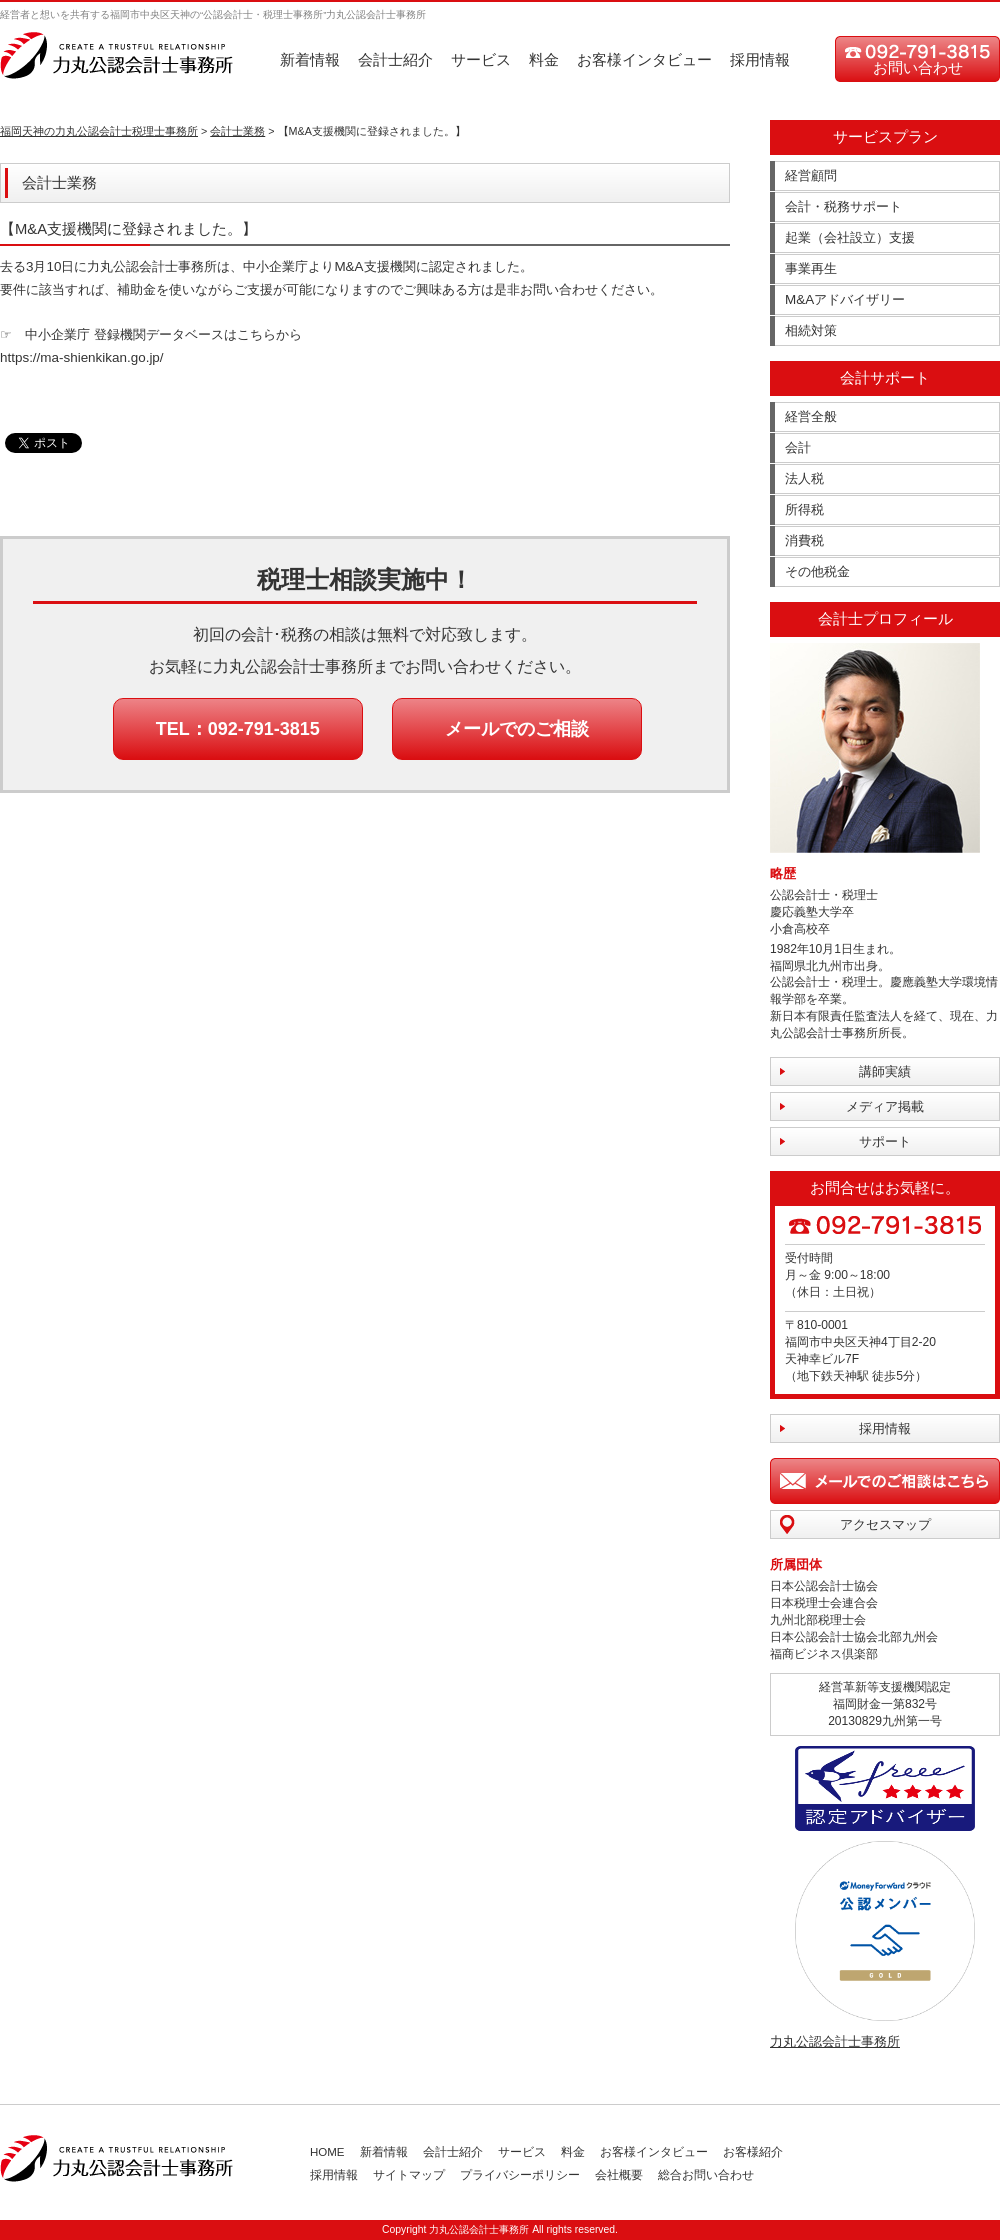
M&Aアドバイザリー (845, 299)
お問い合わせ (918, 67)
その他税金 (817, 571)
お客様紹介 (753, 2152)
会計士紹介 (395, 59)
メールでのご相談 (517, 729)
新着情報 (310, 59)
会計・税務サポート (843, 206)
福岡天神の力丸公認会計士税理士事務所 (99, 131)
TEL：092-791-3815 (238, 729)
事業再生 (811, 268)
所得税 (804, 509)
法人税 (804, 478)
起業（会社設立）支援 (850, 237)
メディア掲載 (885, 1106)
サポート (885, 1141)
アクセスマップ (885, 1524)
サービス (481, 59)
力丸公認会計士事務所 (835, 2041)
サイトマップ (409, 2175)
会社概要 (619, 2175)
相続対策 (811, 330)
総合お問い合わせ (706, 2175)
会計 (798, 447)
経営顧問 (811, 175)
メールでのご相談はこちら (885, 1481)
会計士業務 (237, 131)
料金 (544, 59)
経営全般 (811, 416)
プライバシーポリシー (520, 2175)
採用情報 (760, 59)
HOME (327, 2152)
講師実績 (885, 1071)
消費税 (804, 540)
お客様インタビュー (644, 59)
